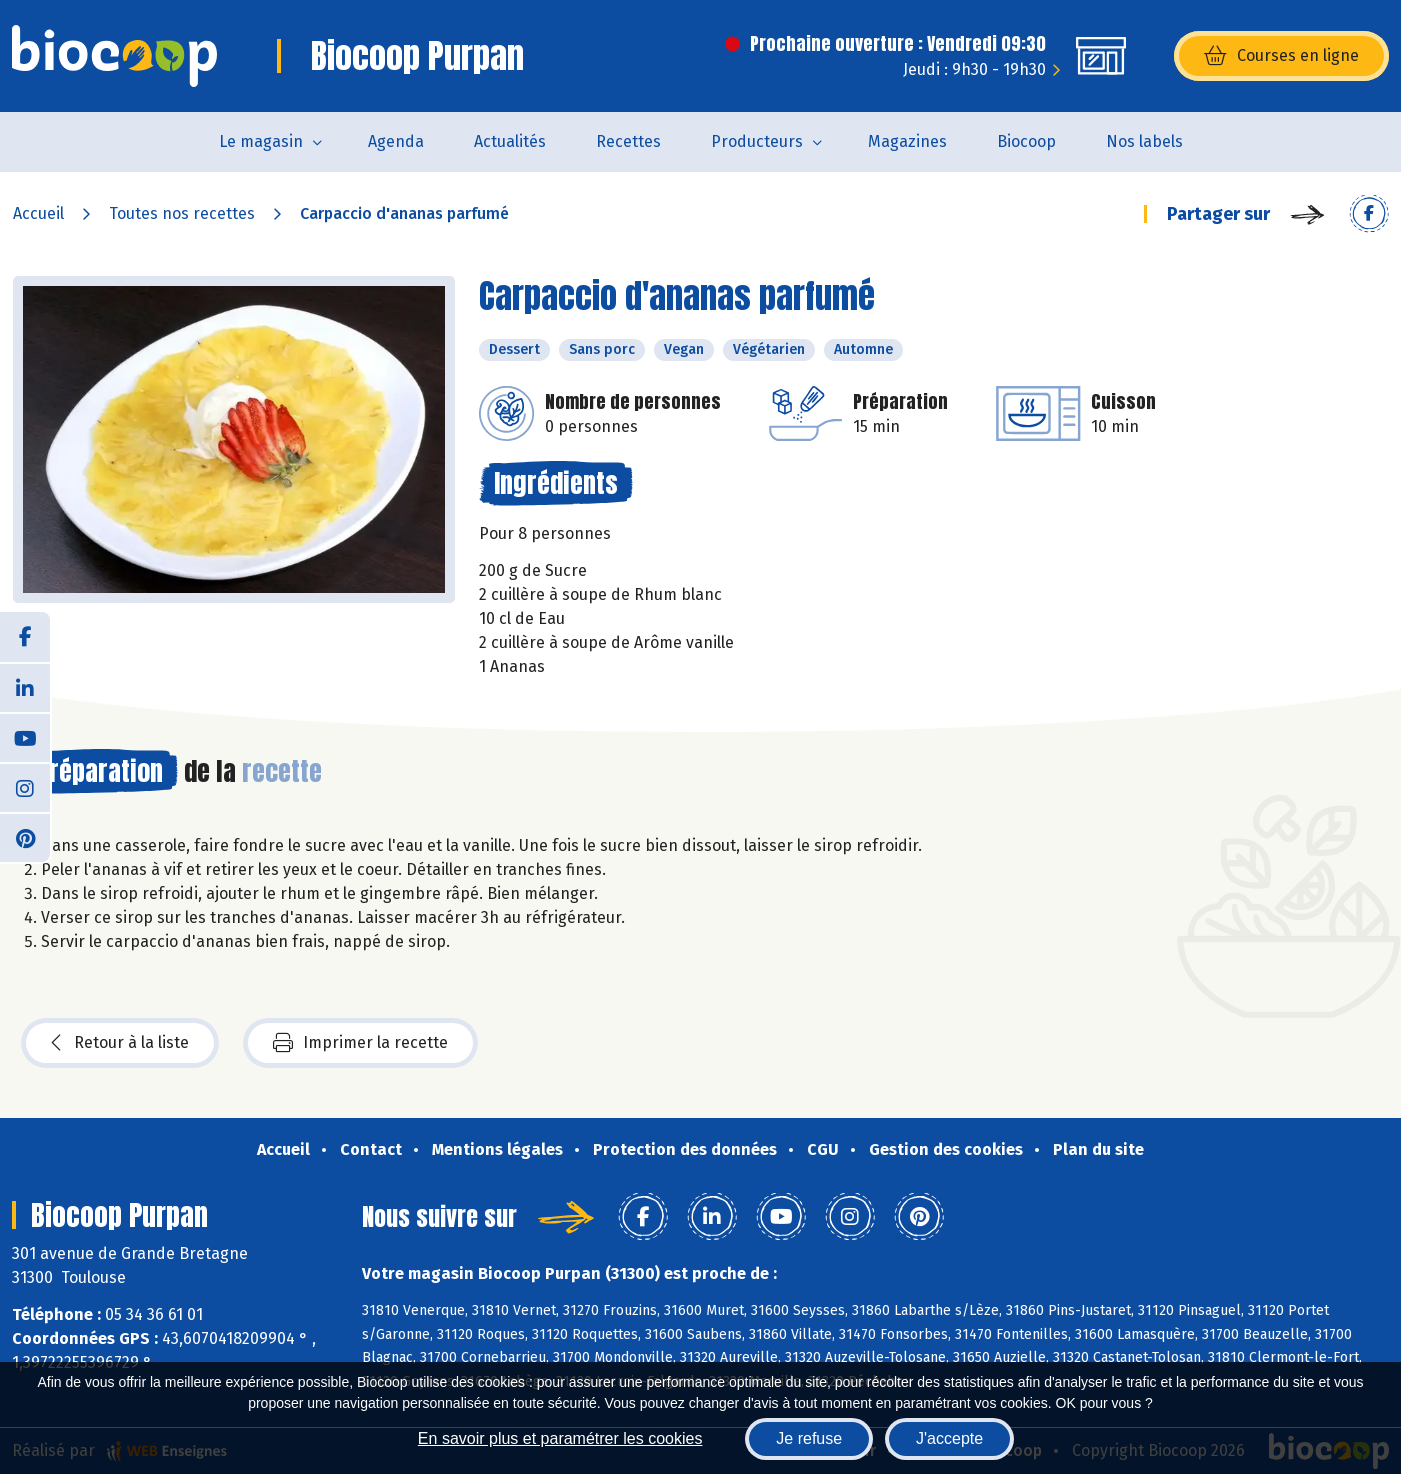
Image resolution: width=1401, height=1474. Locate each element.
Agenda (396, 141)
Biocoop (1026, 141)
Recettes (628, 141)
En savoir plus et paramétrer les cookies (560, 1438)
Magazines (907, 141)
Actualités (510, 141)
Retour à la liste (120, 1043)
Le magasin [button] (261, 141)
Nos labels (1144, 141)
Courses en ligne (1281, 56)
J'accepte (949, 1438)
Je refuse (809, 1438)
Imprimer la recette (360, 1043)
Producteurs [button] (757, 141)
